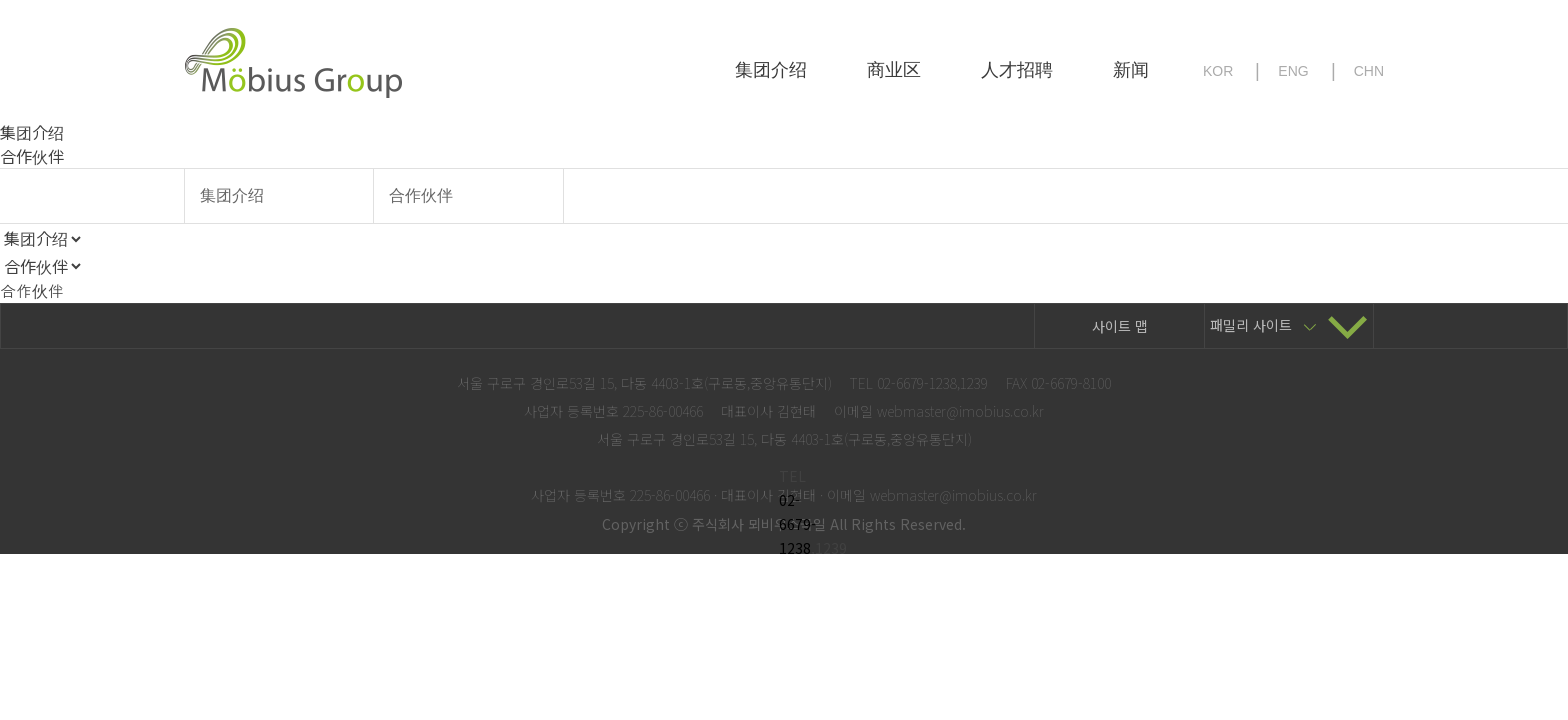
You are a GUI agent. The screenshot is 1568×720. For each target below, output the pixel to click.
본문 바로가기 (0, 0)
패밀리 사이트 (1289, 325)
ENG (1293, 71)
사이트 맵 (1120, 326)
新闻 (1131, 70)
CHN (1369, 71)
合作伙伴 (421, 195)
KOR (1218, 71)
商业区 (894, 70)
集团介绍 (771, 70)
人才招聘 (1017, 70)
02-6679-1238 (797, 524)
